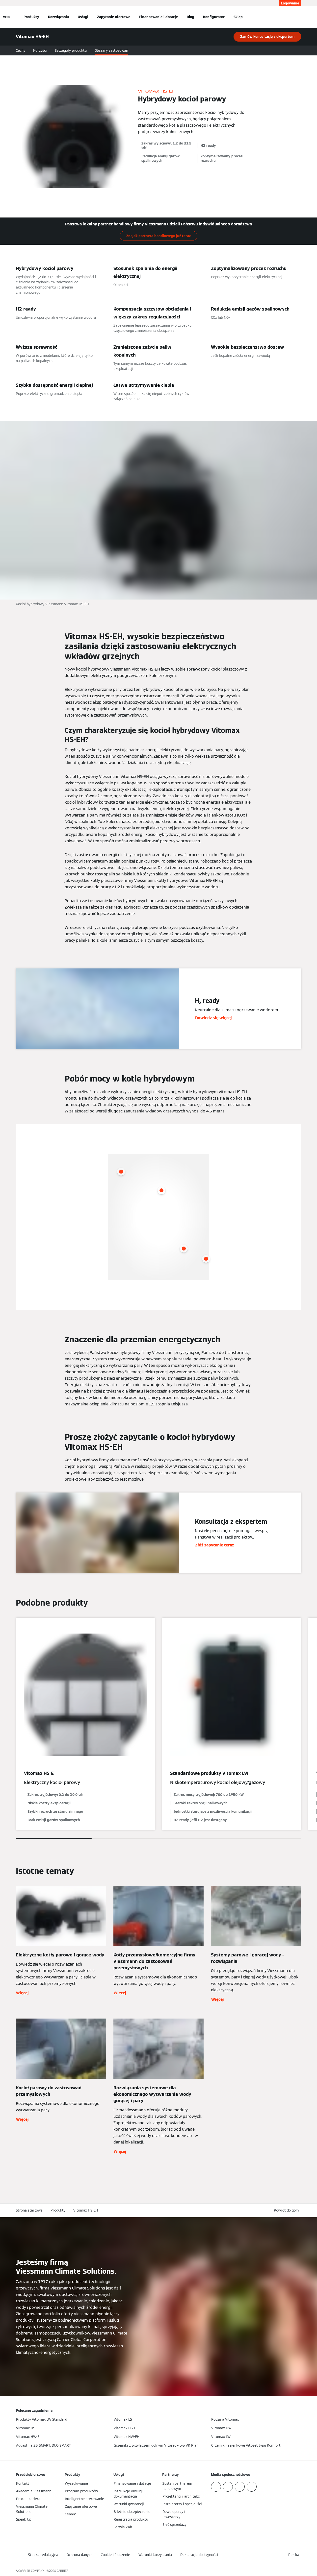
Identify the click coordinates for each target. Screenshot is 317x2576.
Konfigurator (214, 17)
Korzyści (40, 50)
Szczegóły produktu (71, 50)
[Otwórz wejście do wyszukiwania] (299, 17)
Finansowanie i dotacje (158, 17)
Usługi (83, 17)
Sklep (238, 17)
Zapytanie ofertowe (113, 17)
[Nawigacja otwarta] (6, 16)
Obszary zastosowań (111, 50)
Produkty (31, 17)
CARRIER (63, 2571)
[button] (287, 2210)
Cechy (20, 50)
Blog (190, 17)
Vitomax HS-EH (85, 2210)
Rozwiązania (58, 17)
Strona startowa (29, 2210)
